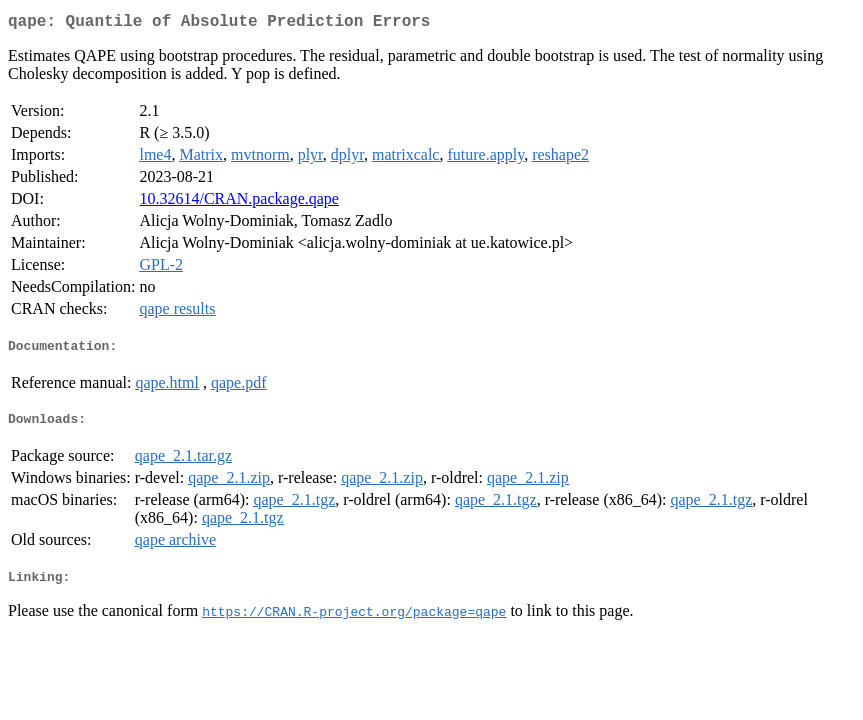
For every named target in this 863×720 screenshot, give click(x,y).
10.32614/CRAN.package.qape (239, 202)
